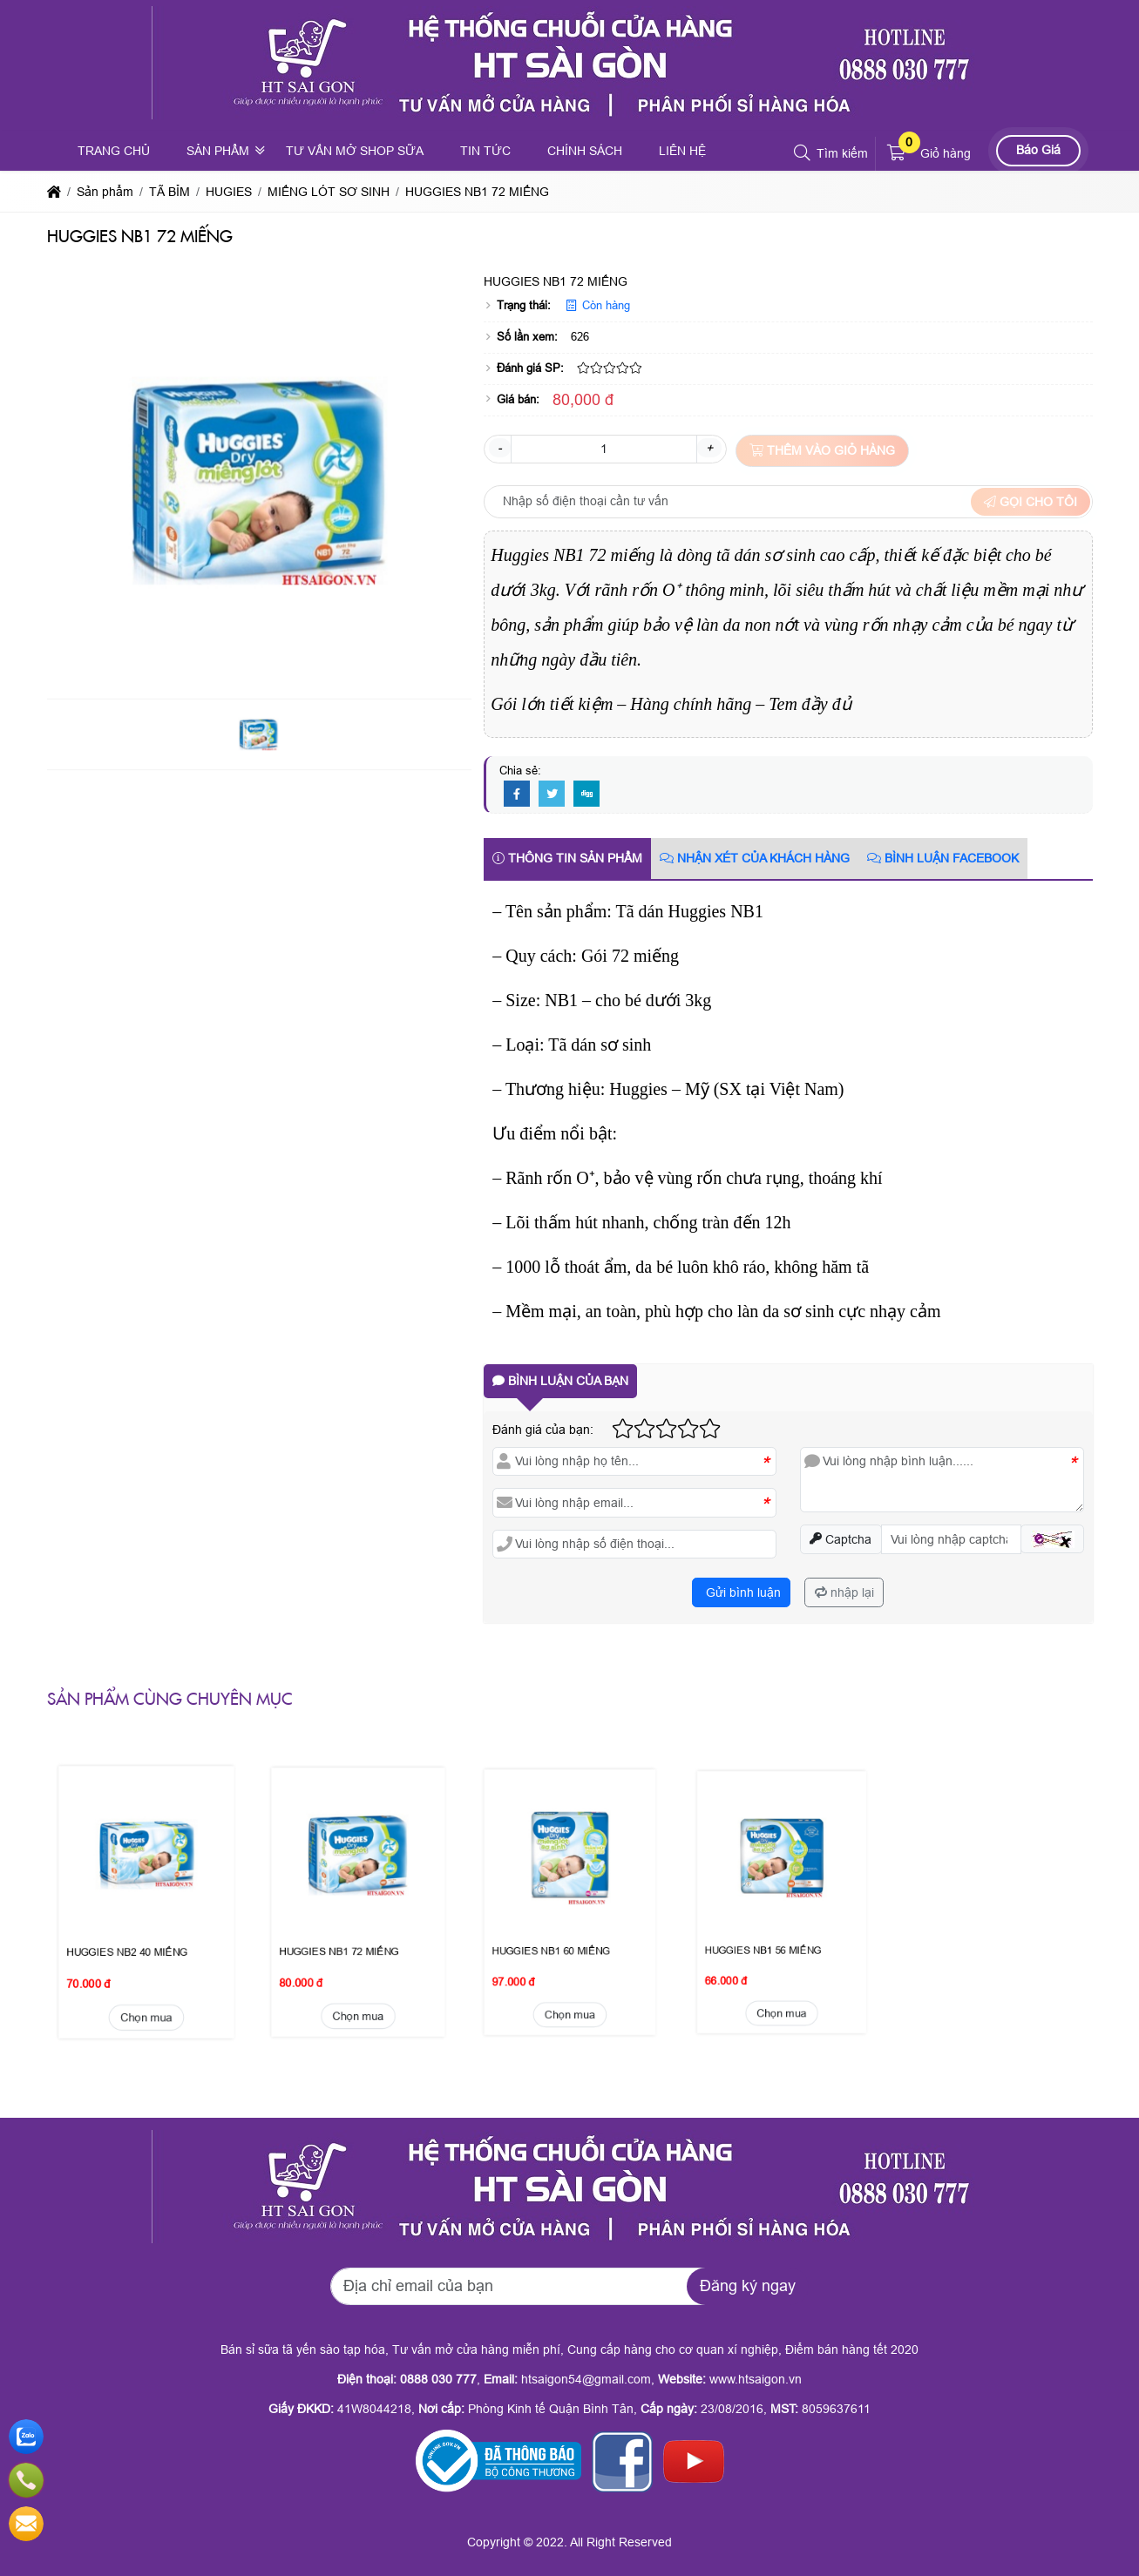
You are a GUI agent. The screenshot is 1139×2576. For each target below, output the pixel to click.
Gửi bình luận (741, 1592)
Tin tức (485, 151)
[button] (803, 153)
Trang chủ (114, 151)
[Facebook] (517, 794)
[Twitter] (551, 794)
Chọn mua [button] (146, 1909)
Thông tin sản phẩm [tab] (567, 858)
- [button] (500, 448)
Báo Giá (1038, 150)
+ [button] (709, 448)
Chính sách (584, 151)
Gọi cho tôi (1030, 502)
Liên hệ (682, 151)
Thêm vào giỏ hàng (822, 450)
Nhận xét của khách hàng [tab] (755, 858)
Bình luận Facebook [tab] (943, 858)
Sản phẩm (217, 151)
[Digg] (586, 794)
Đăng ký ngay (748, 2286)
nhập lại (844, 1592)
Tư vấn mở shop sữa (355, 151)
